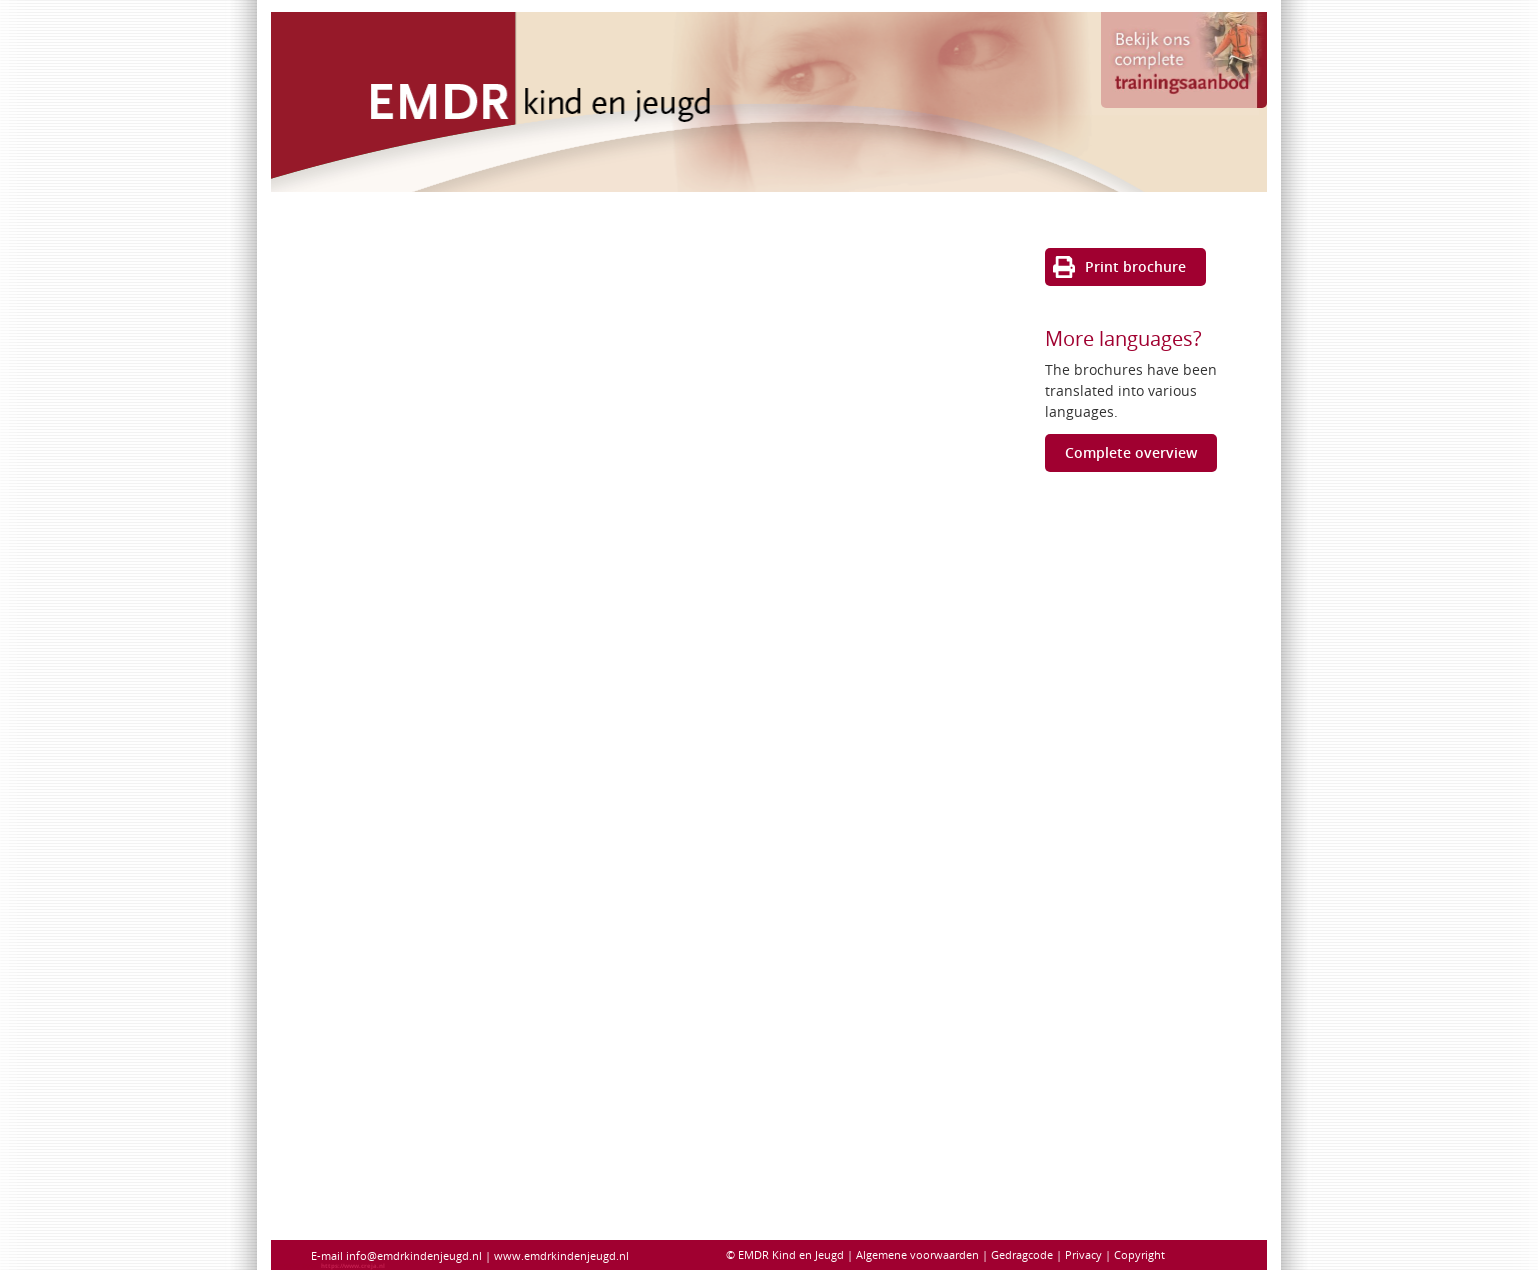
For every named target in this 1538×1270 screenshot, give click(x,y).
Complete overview (1131, 452)
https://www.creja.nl (353, 1266)
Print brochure (1135, 266)
